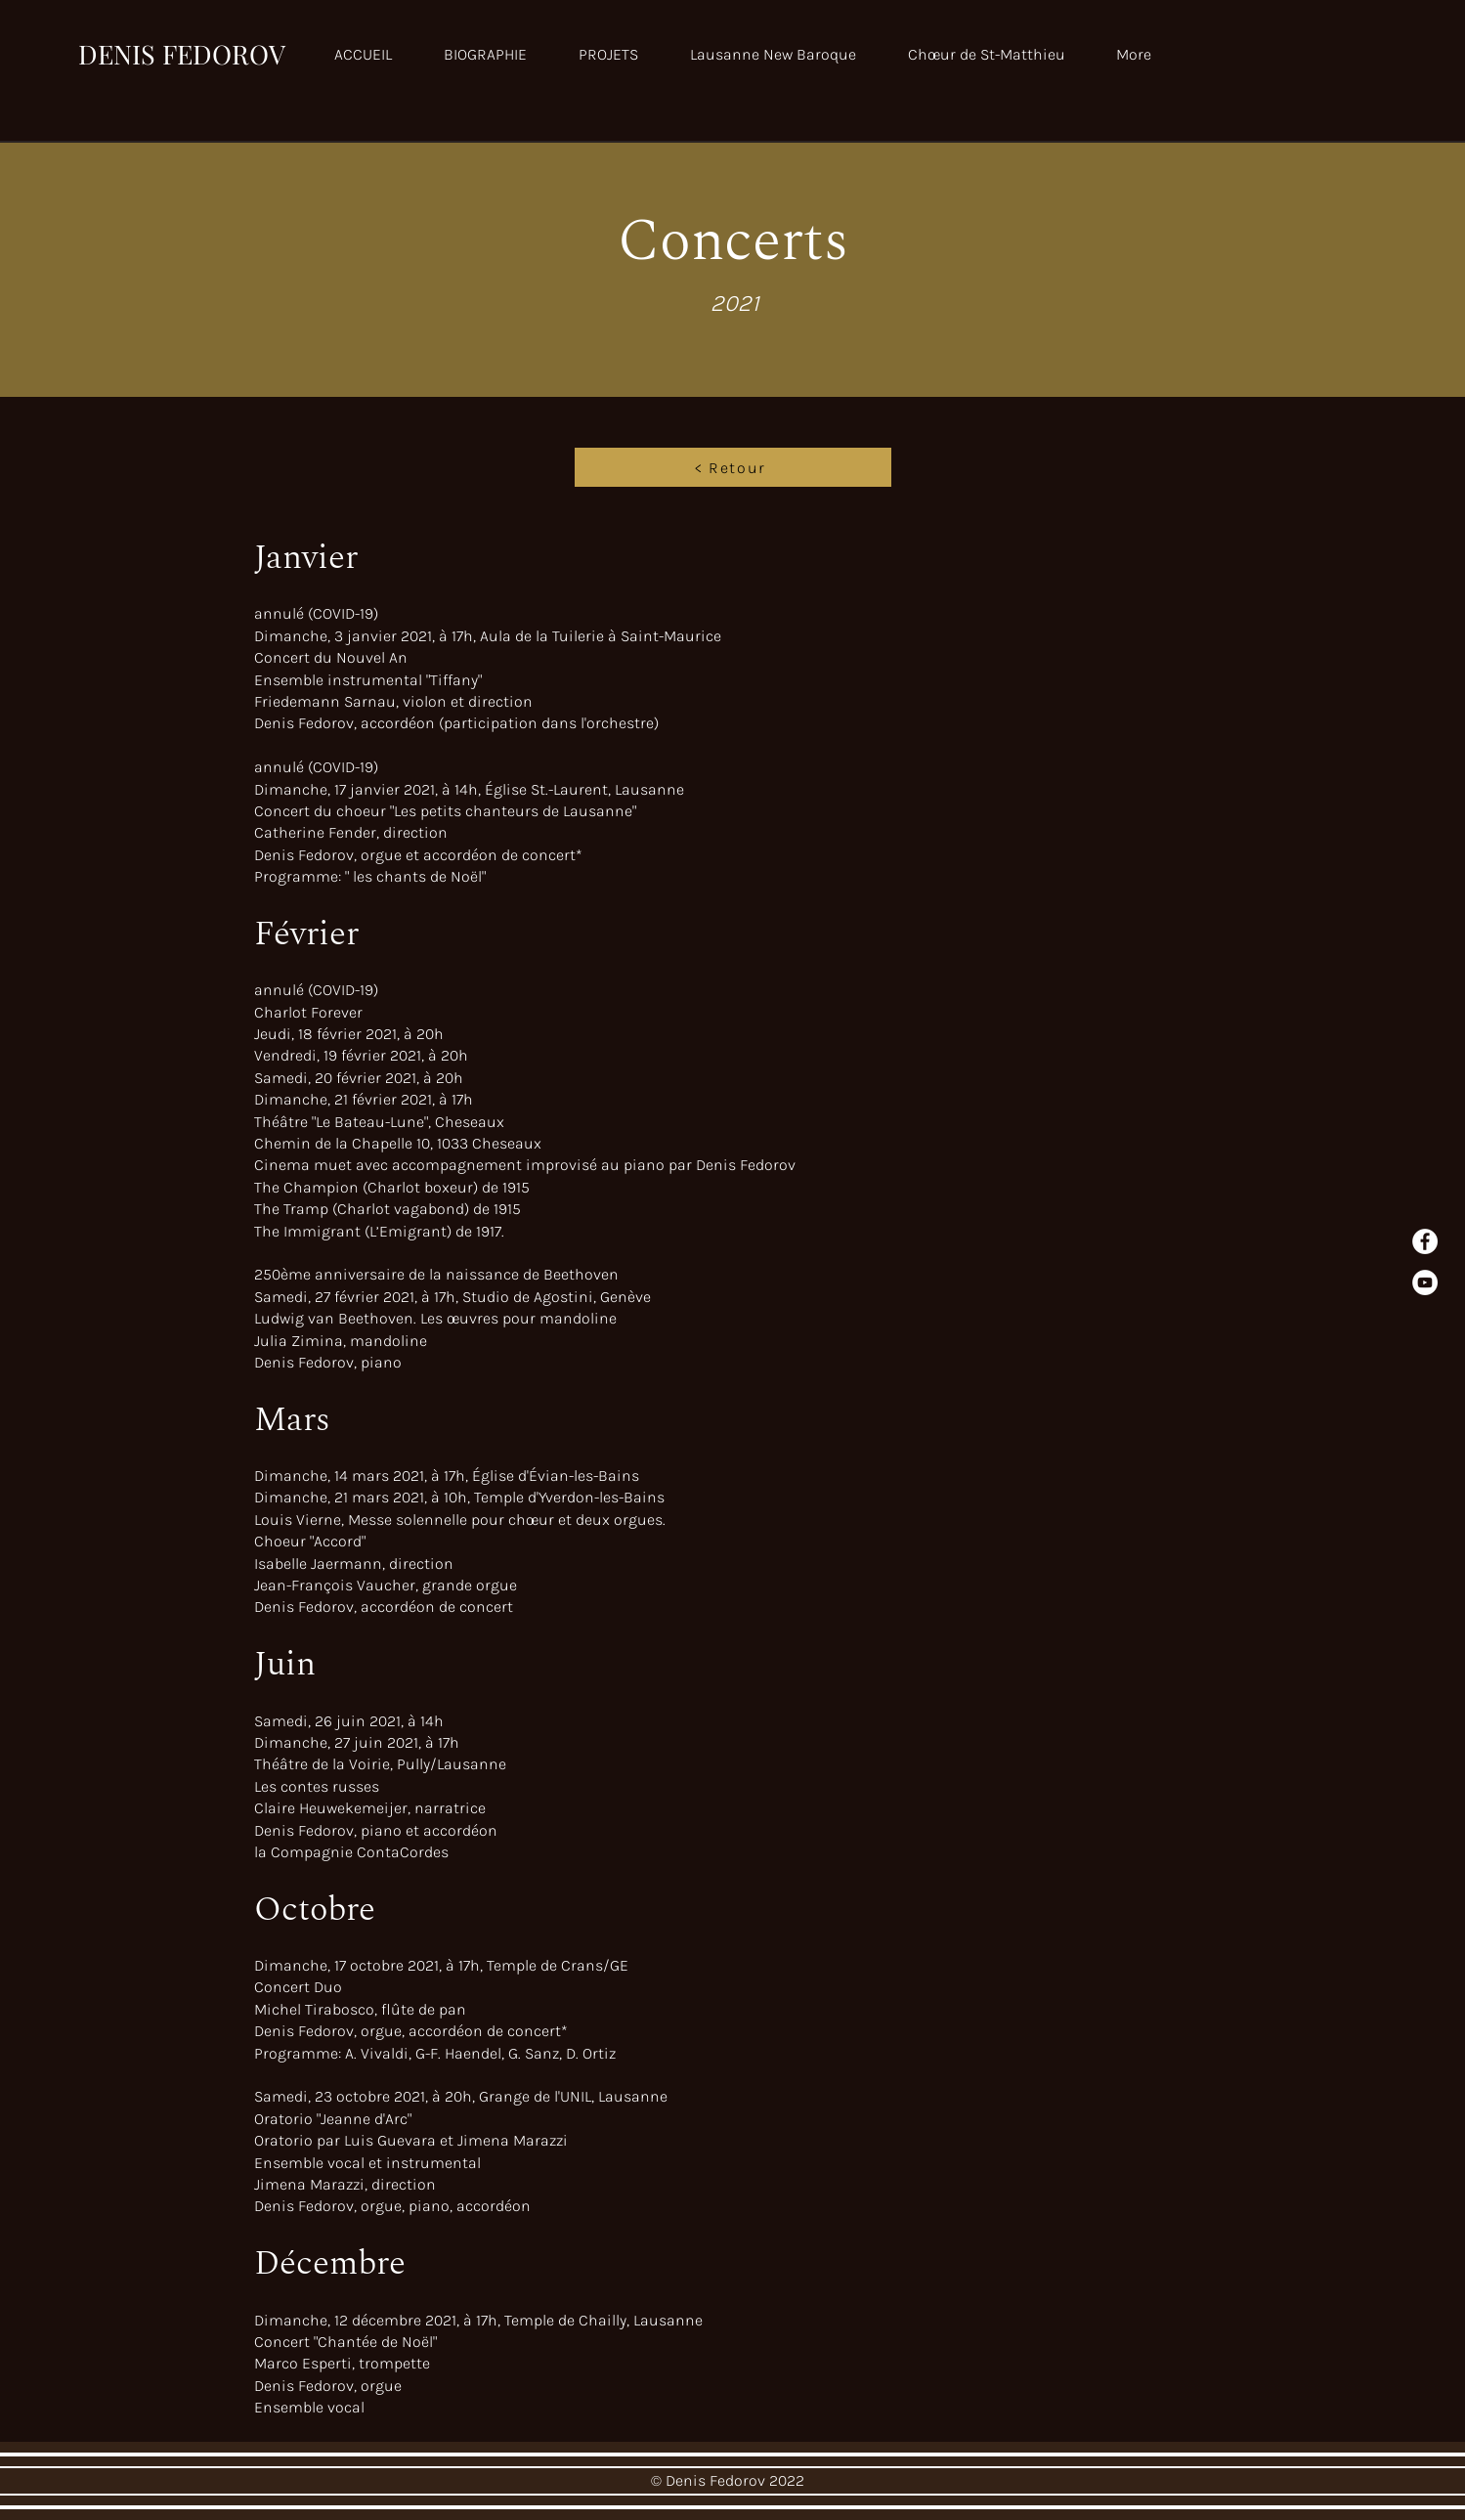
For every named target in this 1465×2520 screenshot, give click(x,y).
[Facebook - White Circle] (1425, 1241)
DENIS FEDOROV (181, 53)
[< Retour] (733, 467)
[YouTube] (1425, 1282)
